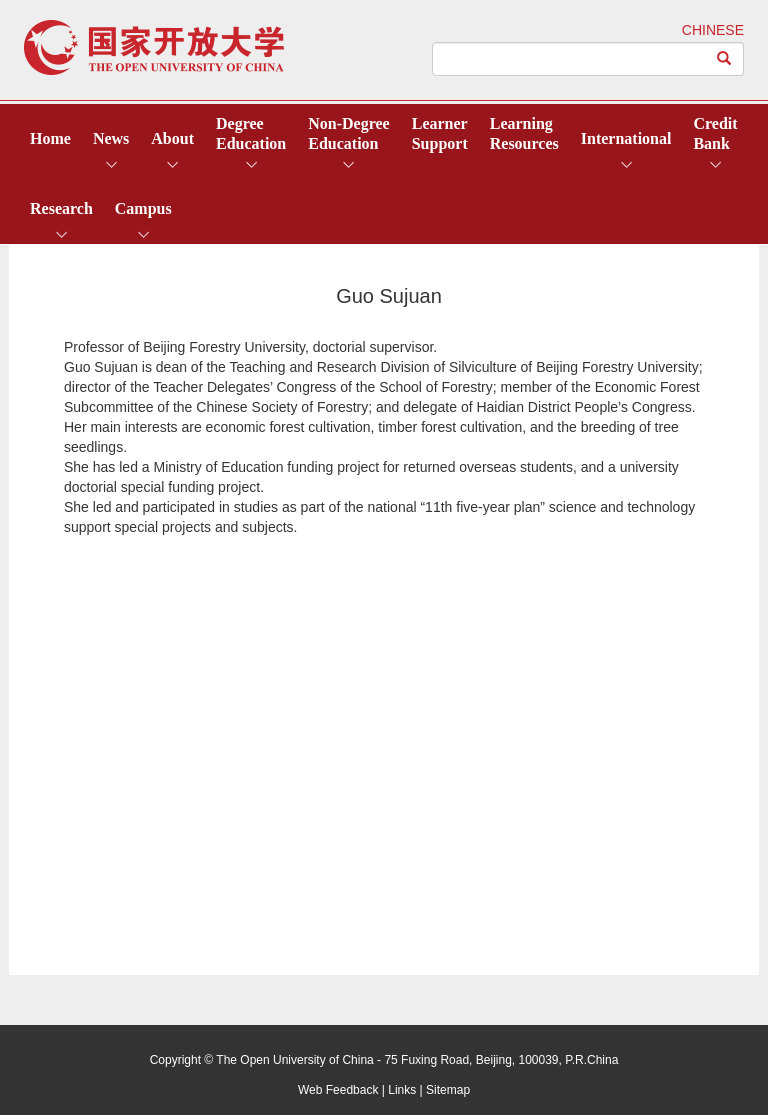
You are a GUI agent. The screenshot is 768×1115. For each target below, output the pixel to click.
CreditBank (715, 133)
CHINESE (713, 30)
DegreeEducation (251, 133)
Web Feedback (338, 1090)
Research (61, 208)
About (172, 138)
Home (50, 138)
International (626, 138)
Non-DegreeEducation (348, 133)
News (111, 138)
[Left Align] (724, 59)
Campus (143, 208)
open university (154, 47)
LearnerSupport (440, 133)
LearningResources (524, 133)
